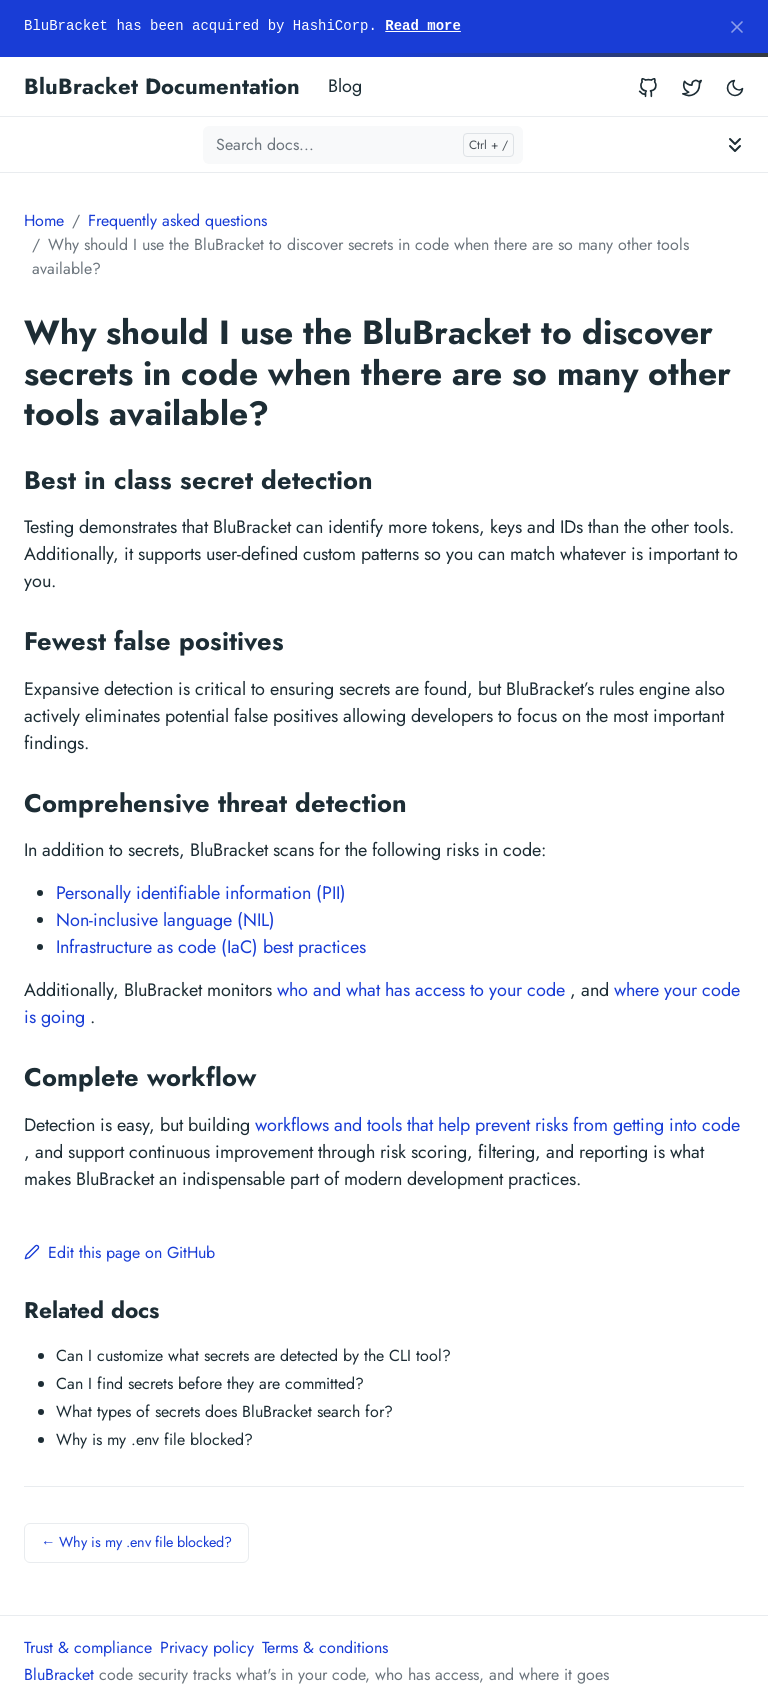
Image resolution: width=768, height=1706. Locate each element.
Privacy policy (207, 1647)
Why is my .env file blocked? (154, 1439)
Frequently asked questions (177, 220)
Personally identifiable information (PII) (201, 893)
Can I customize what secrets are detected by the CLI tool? (253, 1355)
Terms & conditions (325, 1647)
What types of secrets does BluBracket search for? (224, 1411)
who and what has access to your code (421, 990)
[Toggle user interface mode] (735, 86)
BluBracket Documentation (162, 86)
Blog (345, 86)
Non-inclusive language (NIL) (165, 920)
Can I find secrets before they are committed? (210, 1383)
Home (44, 220)
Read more (423, 26)
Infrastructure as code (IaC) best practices (211, 947)
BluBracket (59, 1674)
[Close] (737, 27)
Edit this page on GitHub (119, 1252)
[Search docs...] (363, 145)
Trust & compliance (88, 1647)
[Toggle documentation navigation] (735, 144)
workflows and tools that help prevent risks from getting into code (497, 1125)
